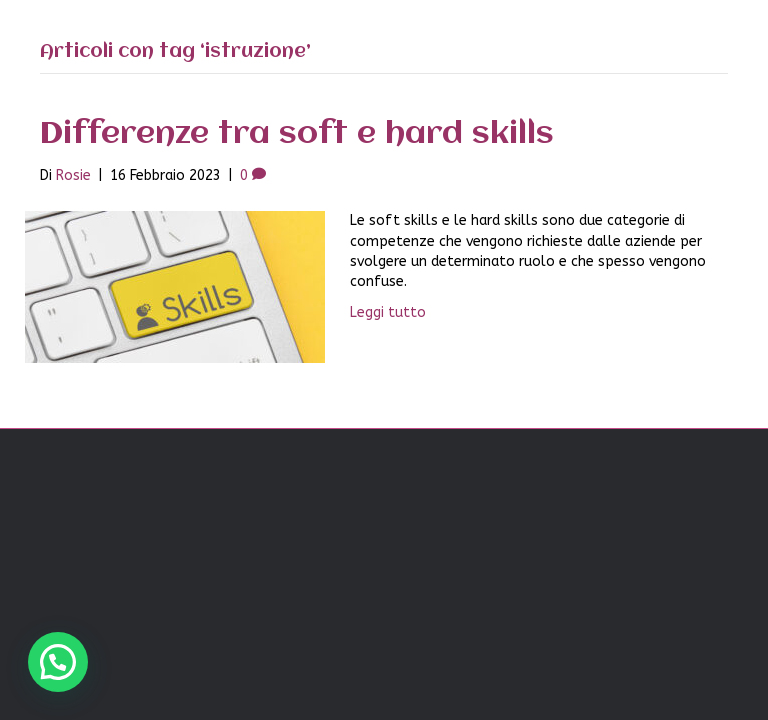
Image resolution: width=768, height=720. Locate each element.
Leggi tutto (388, 312)
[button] (58, 662)
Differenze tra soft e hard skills (297, 134)
